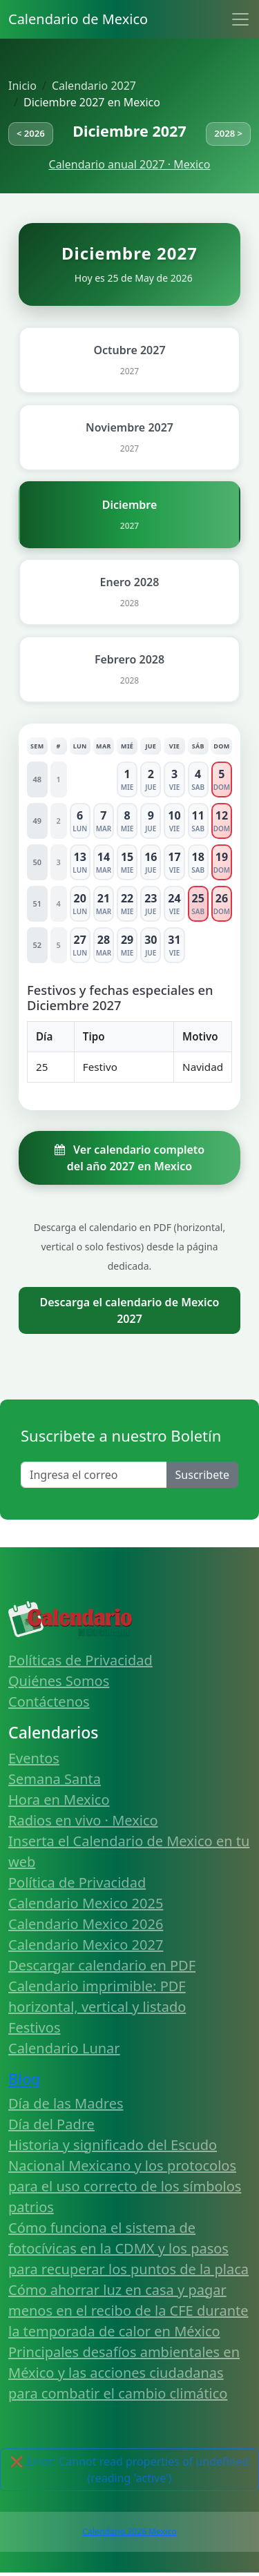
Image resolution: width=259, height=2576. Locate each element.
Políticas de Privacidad (80, 1660)
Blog (24, 2079)
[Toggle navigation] (240, 19)
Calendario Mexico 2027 (85, 1944)
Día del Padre (51, 2124)
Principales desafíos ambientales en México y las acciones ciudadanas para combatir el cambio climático (124, 2373)
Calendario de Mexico (78, 19)
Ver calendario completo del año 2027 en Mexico (129, 1158)
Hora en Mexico (59, 1799)
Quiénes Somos (58, 1681)
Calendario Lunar (64, 2048)
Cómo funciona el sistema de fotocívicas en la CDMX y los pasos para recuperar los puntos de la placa (128, 2248)
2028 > (228, 133)
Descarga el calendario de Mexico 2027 (130, 1310)
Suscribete (202, 1474)
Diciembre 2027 (129, 131)
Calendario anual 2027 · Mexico (130, 164)
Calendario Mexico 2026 (85, 1924)
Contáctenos (49, 1701)
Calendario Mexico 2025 (85, 1903)
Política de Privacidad (77, 1882)
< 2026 (31, 133)
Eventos (33, 1758)
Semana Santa (54, 1779)
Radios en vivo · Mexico (83, 1820)
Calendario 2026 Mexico (129, 2531)
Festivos (34, 2027)
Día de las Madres (66, 2103)
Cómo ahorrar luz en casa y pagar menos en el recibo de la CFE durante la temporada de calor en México (128, 2310)
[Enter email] (94, 1475)
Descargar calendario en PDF (101, 1965)
